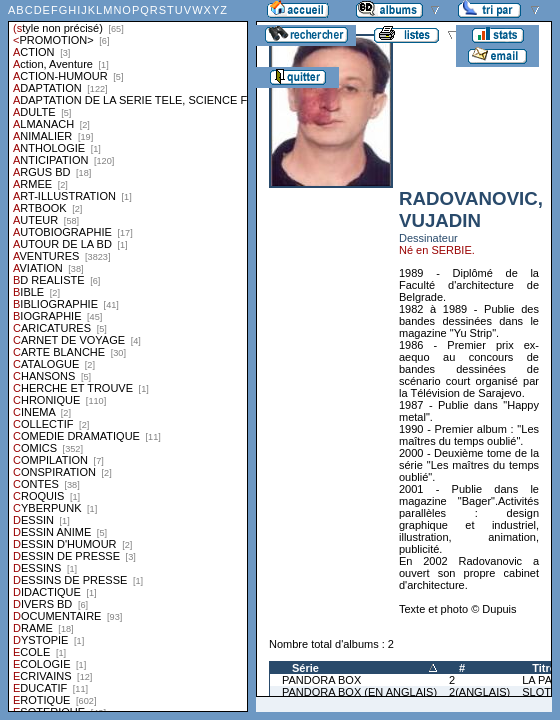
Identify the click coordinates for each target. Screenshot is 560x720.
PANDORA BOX (321, 680)
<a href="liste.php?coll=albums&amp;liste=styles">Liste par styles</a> (128, 356)
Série (305, 668)
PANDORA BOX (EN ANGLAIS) (359, 692)
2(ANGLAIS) (479, 692)
